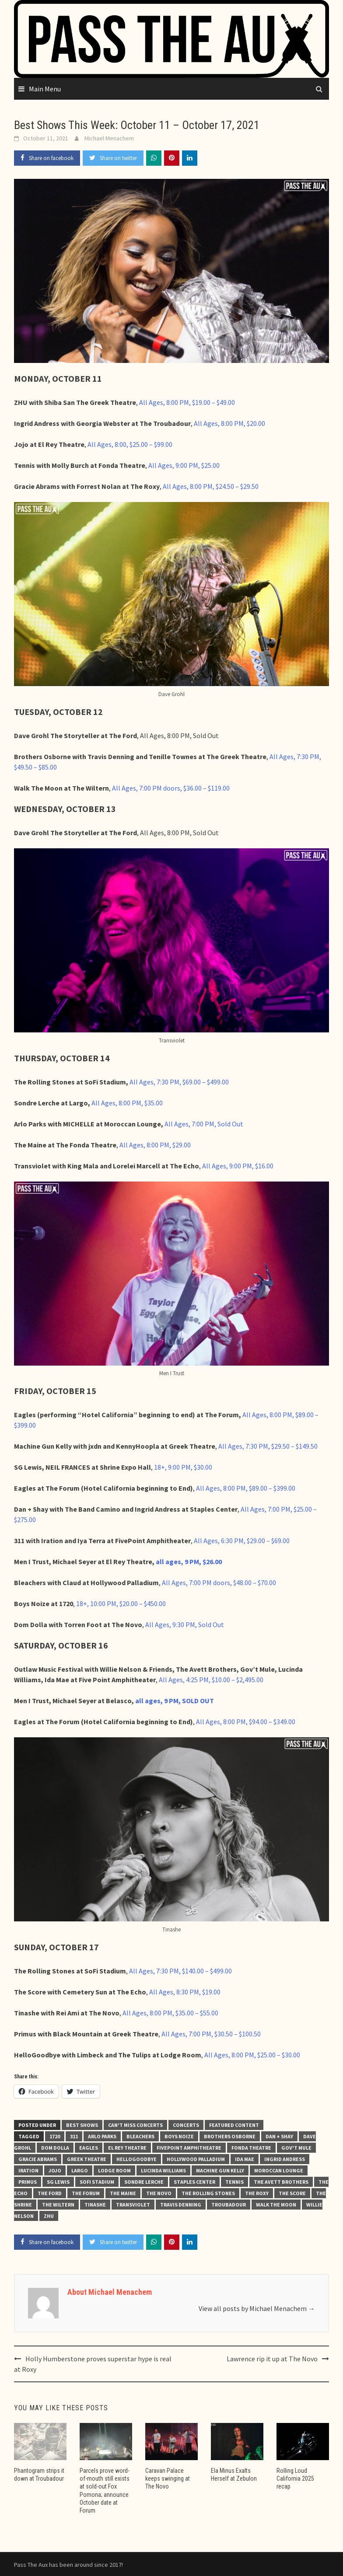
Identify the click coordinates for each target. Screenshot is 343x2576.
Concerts (186, 2125)
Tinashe (95, 2204)
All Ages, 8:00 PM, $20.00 (229, 423)
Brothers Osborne (230, 2136)
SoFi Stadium (97, 2182)
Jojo (55, 2170)
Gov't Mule (296, 2147)
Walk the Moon (276, 2204)
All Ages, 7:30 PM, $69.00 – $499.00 (179, 1081)
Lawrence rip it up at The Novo (272, 2358)
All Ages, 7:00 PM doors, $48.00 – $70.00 (219, 1582)
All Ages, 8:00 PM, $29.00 (155, 1144)
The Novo (159, 2193)
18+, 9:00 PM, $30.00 (183, 1467)
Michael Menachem (109, 138)
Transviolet (133, 2204)
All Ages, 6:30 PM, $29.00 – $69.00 (242, 1540)
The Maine (123, 2193)
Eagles (88, 2147)
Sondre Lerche (144, 2182)
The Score (292, 2193)
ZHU (49, 2216)
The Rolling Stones (208, 2193)
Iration (28, 2170)
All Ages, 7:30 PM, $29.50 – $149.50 (268, 1446)
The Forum (86, 2193)
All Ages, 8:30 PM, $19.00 (184, 1991)
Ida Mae (244, 2159)
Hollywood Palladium (196, 2159)
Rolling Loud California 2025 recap (295, 2478)
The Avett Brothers (281, 2182)
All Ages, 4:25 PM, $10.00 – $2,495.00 (211, 1679)
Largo (79, 2170)
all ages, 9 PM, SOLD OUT (174, 1700)
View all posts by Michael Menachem (257, 2308)
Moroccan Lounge (278, 2170)
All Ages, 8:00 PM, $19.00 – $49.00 (187, 402)
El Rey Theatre (127, 2147)
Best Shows (82, 2125)
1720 (54, 2136)
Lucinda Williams (163, 2170)
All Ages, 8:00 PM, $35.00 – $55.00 (170, 2012)
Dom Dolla (55, 2147)
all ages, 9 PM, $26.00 (189, 1561)
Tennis (234, 2182)
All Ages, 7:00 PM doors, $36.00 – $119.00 (171, 788)
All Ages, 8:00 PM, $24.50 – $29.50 (211, 486)
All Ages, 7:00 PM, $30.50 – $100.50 (211, 2033)
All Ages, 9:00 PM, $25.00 (184, 465)
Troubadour (228, 2204)
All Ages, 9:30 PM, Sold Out (184, 1624)
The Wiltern (58, 2204)
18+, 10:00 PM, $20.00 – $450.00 (121, 1603)
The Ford (50, 2193)
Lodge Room (114, 2170)
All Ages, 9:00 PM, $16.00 (237, 1165)
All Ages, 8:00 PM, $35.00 (127, 1102)
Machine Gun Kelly (220, 2170)
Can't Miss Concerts (135, 2125)
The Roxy (257, 2193)
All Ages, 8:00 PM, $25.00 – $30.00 (252, 2054)
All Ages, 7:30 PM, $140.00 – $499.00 (180, 1970)
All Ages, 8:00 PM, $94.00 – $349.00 (245, 1721)
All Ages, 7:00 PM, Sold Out (203, 1123)
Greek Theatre (86, 2159)
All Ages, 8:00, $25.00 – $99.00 (130, 444)
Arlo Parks (102, 2136)
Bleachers (140, 2136)
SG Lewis (58, 2182)
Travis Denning (180, 2204)
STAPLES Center (194, 2182)
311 (74, 2136)
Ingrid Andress (284, 2159)
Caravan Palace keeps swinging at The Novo (167, 2478)
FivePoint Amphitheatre (189, 2147)
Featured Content (234, 2125)
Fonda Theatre (251, 2147)
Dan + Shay (279, 2136)
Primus (27, 2182)
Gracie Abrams (37, 2159)
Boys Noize (179, 2136)
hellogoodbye (136, 2159)
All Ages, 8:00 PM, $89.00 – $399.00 (245, 1488)
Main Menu (45, 88)
